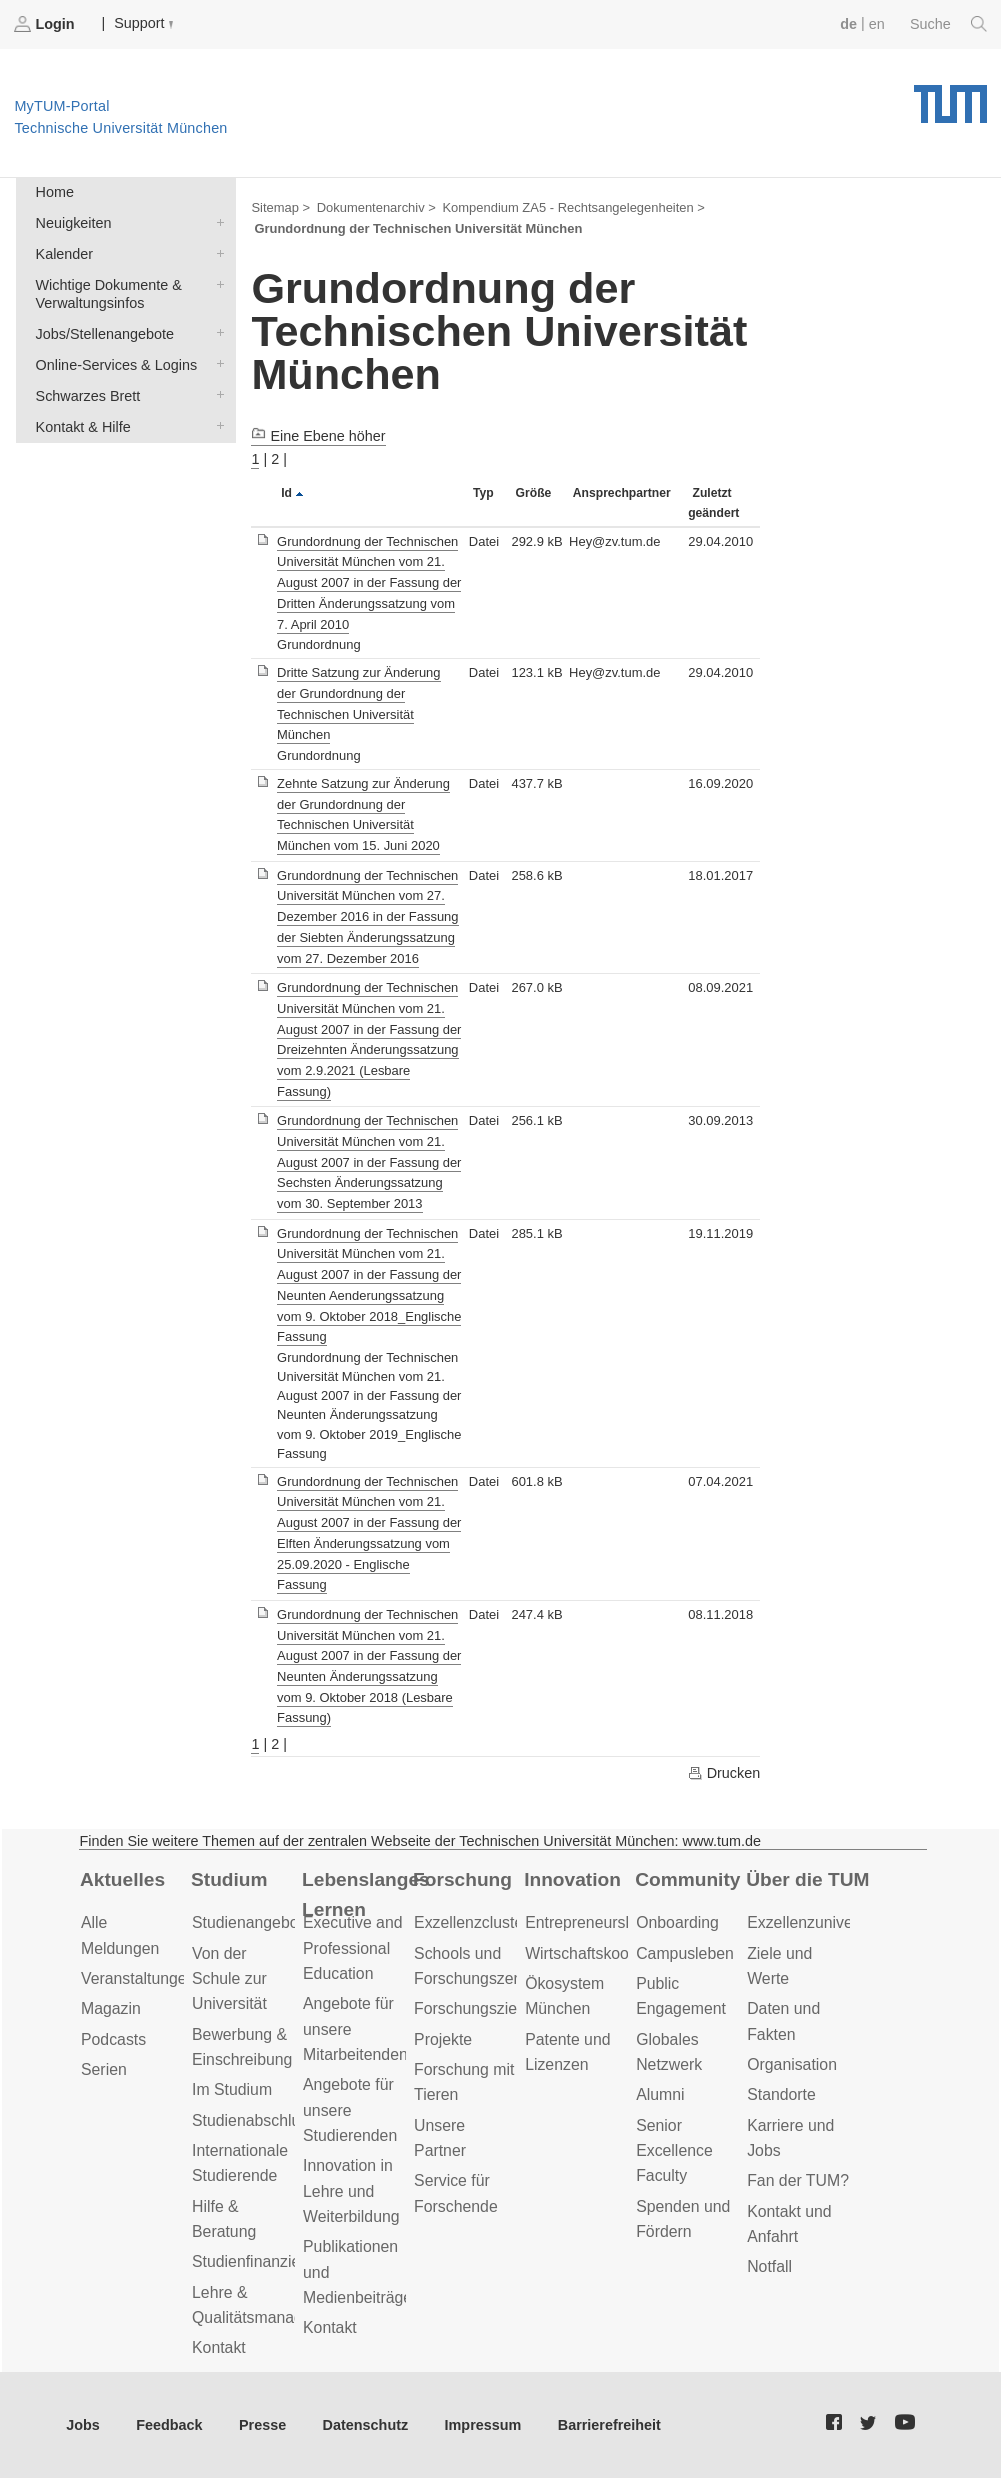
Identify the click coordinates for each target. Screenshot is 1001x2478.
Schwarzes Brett (216, 394)
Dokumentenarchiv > (376, 207)
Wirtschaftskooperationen (614, 1953)
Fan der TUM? (798, 2180)
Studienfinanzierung (262, 2261)
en (877, 24)
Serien (104, 2069)
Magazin (111, 2008)
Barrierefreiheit (609, 2425)
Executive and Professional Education (352, 1948)
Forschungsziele (471, 2008)
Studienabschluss (254, 2120)
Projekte (443, 2039)
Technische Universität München (950, 97)
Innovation (572, 1879)
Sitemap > (280, 207)
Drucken (724, 1773)
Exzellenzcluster (471, 1922)
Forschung (462, 1879)
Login (46, 24)
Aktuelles (122, 1879)
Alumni (660, 2094)
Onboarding (677, 1922)
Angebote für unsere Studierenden (350, 2110)
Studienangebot (247, 1922)
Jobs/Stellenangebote (216, 332)
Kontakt (219, 2347)
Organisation (792, 2064)
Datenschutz (366, 2425)
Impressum (483, 2425)
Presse (262, 2425)
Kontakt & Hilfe (216, 425)
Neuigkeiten (216, 221)
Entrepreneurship (585, 1922)
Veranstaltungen (138, 1978)
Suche (948, 24)
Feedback (169, 2425)
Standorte (781, 2094)
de (848, 24)
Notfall (769, 2266)
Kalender (216, 252)
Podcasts (113, 2039)
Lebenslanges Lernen (366, 1895)
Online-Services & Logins (216, 363)
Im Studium (232, 2089)
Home (55, 192)
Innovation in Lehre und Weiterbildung (351, 2191)
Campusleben (685, 1953)
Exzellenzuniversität (817, 1922)
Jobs (83, 2425)
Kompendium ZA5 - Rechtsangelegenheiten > (573, 207)
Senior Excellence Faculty (674, 2151)
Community (687, 1879)
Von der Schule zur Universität (229, 1979)
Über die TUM (807, 1879)
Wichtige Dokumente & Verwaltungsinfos (216, 283)
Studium (229, 1879)
